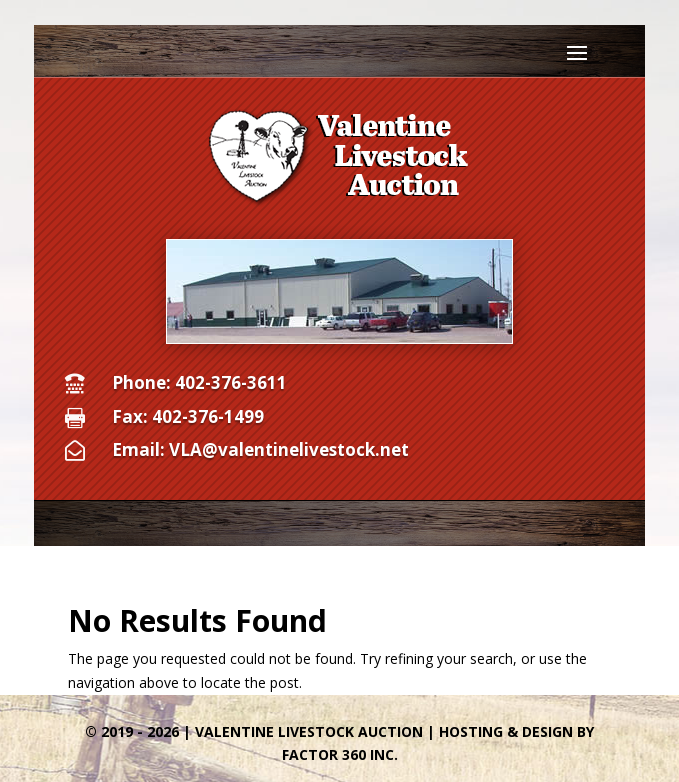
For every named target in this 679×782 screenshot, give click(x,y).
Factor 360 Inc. (340, 754)
